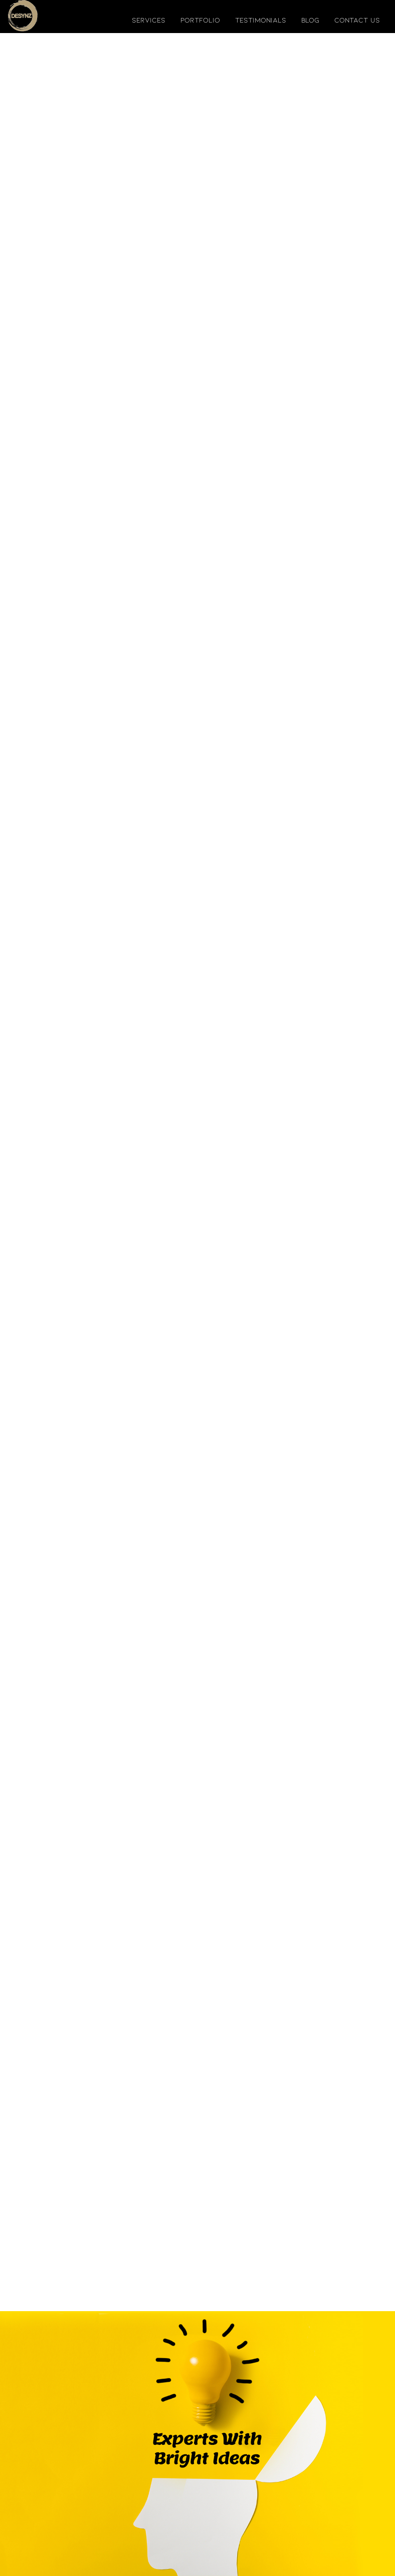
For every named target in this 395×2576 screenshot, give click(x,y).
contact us (357, 20)
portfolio (200, 20)
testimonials (260, 20)
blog (310, 20)
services (148, 20)
